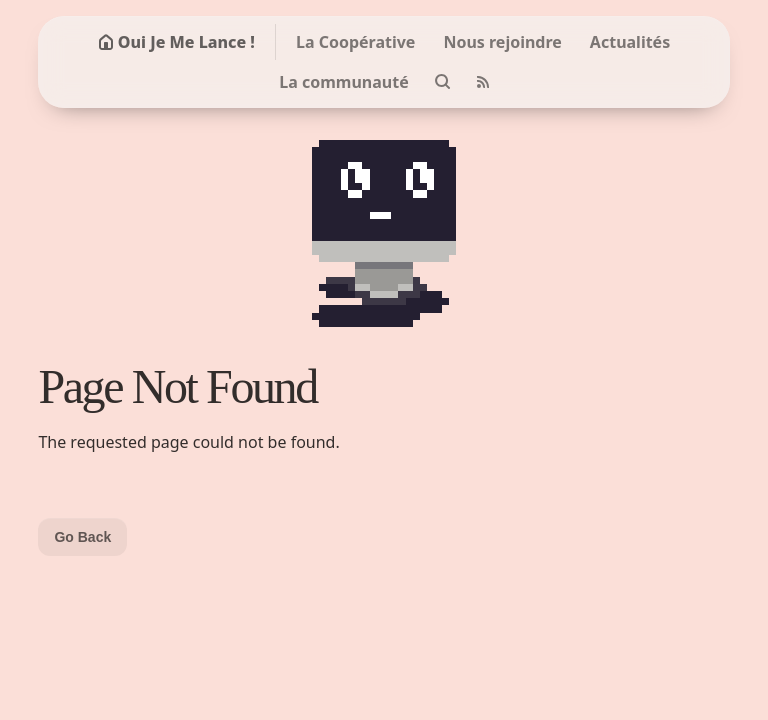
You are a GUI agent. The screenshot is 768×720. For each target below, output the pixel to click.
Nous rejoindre (502, 42)
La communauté (343, 82)
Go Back (82, 537)
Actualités (630, 42)
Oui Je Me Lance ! (176, 42)
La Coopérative (355, 42)
